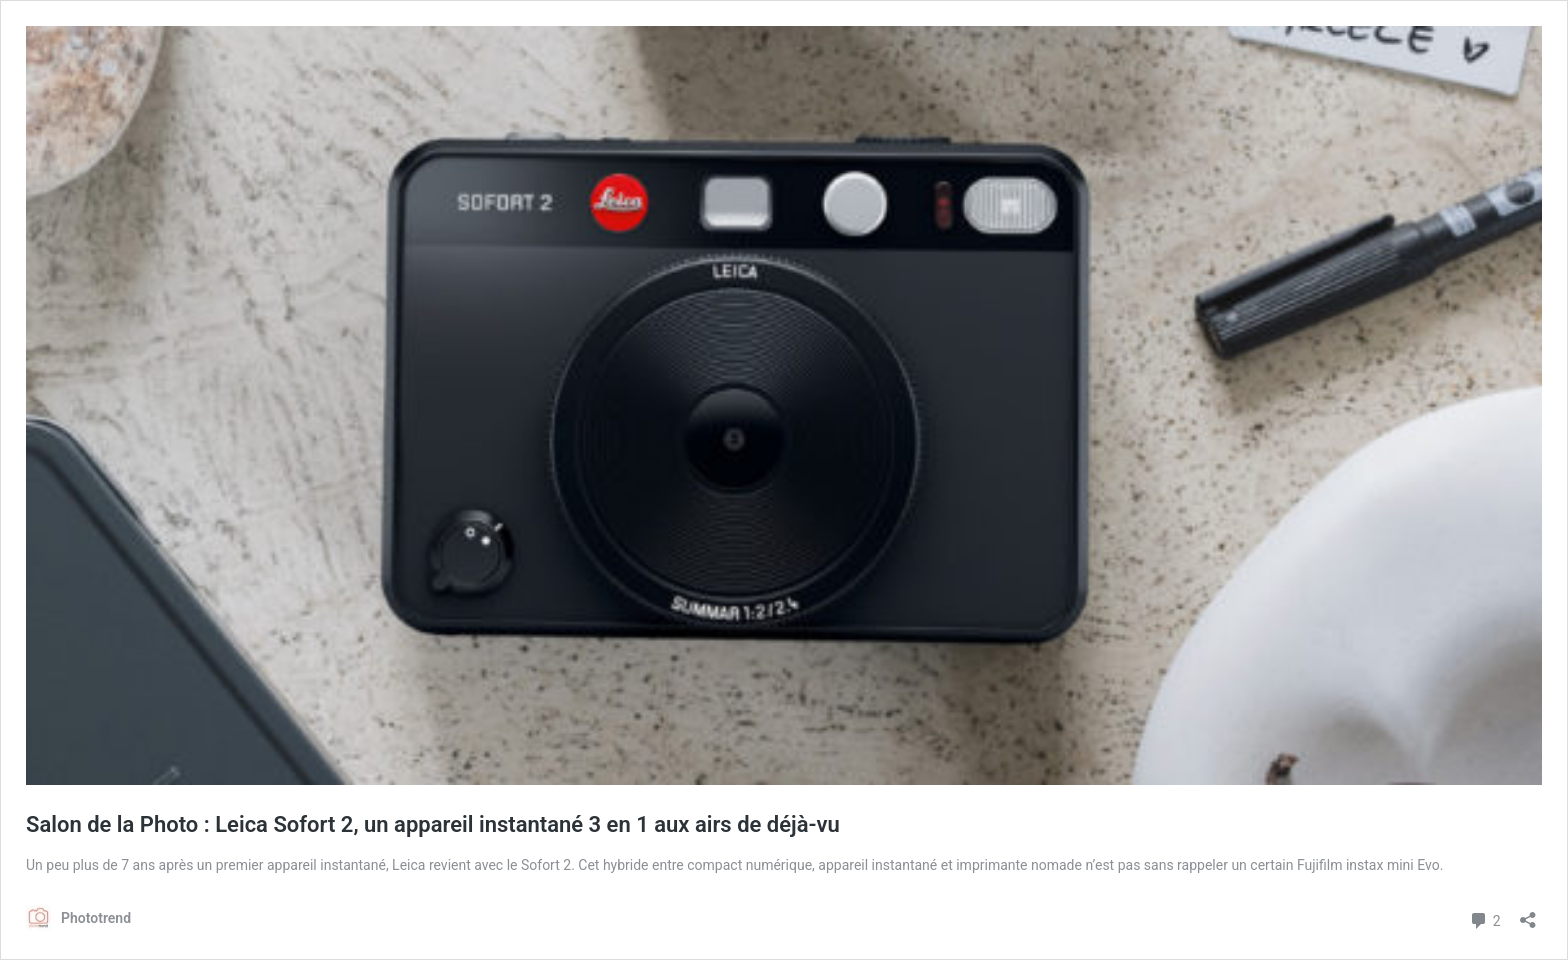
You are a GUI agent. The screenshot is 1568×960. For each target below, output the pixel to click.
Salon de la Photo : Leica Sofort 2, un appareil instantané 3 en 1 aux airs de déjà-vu (433, 824)
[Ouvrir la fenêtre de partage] (1528, 913)
